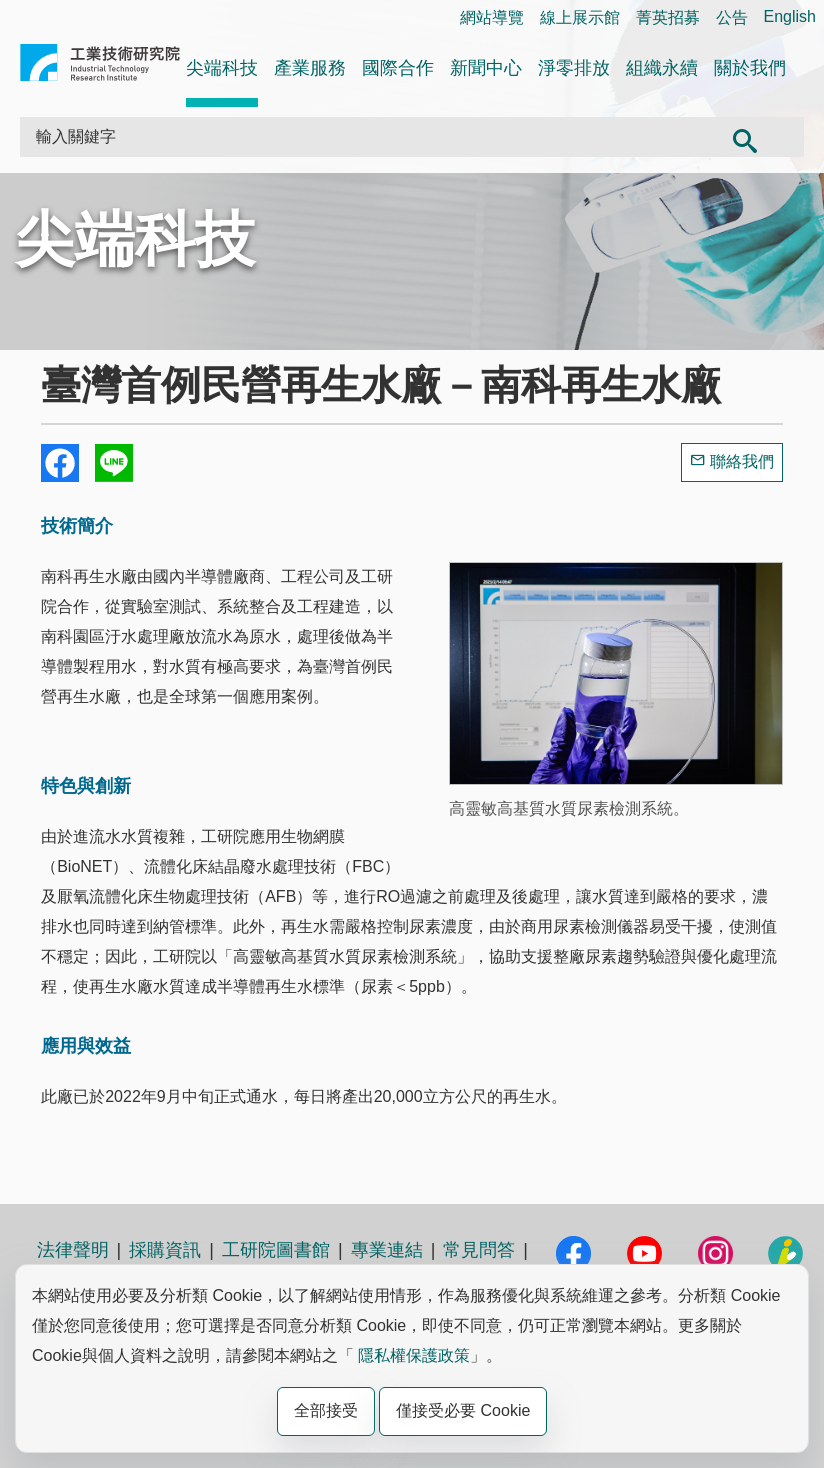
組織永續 (662, 68)
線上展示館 (580, 17)
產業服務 (310, 68)
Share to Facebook (60, 463)
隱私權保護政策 (414, 1355)
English (790, 16)
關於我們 (750, 68)
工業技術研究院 (100, 66)
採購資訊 (165, 1250)
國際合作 (398, 68)
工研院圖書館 (276, 1250)
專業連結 (387, 1250)
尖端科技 (222, 68)
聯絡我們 (742, 461)
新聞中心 (486, 68)
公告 (732, 17)
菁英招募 (668, 17)
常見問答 (479, 1250)
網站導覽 (492, 17)
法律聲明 (73, 1250)
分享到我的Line (114, 463)
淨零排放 (574, 68)
